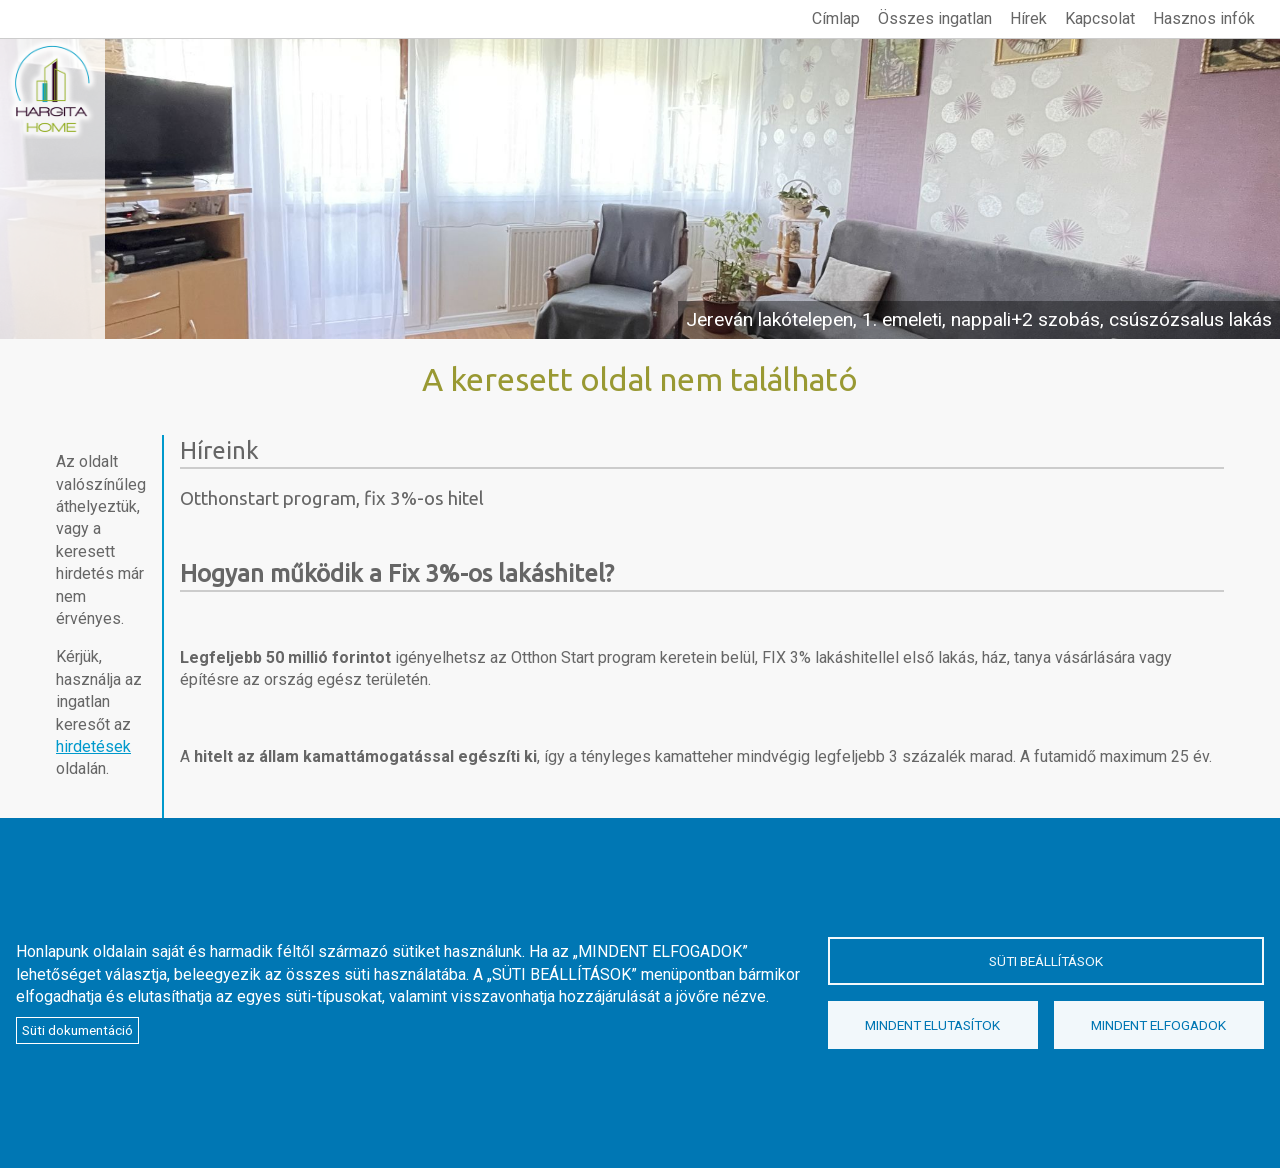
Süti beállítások (1046, 961)
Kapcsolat (1100, 18)
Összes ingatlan (935, 18)
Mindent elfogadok (1158, 1025)
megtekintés (640, 189)
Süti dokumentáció (77, 1030)
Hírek (1028, 18)
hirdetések (93, 746)
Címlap (836, 18)
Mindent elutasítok (932, 1025)
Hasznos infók (1204, 18)
